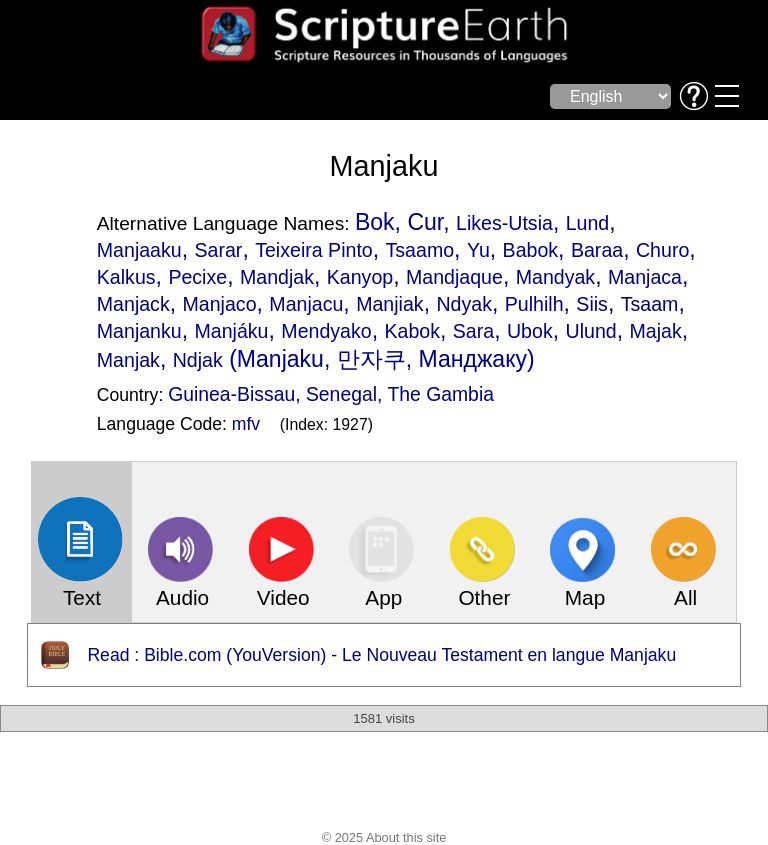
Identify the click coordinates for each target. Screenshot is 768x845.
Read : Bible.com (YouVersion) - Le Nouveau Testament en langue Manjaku (381, 655)
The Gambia (440, 394)
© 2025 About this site (384, 837)
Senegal (341, 394)
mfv (246, 424)
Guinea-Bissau (231, 394)
